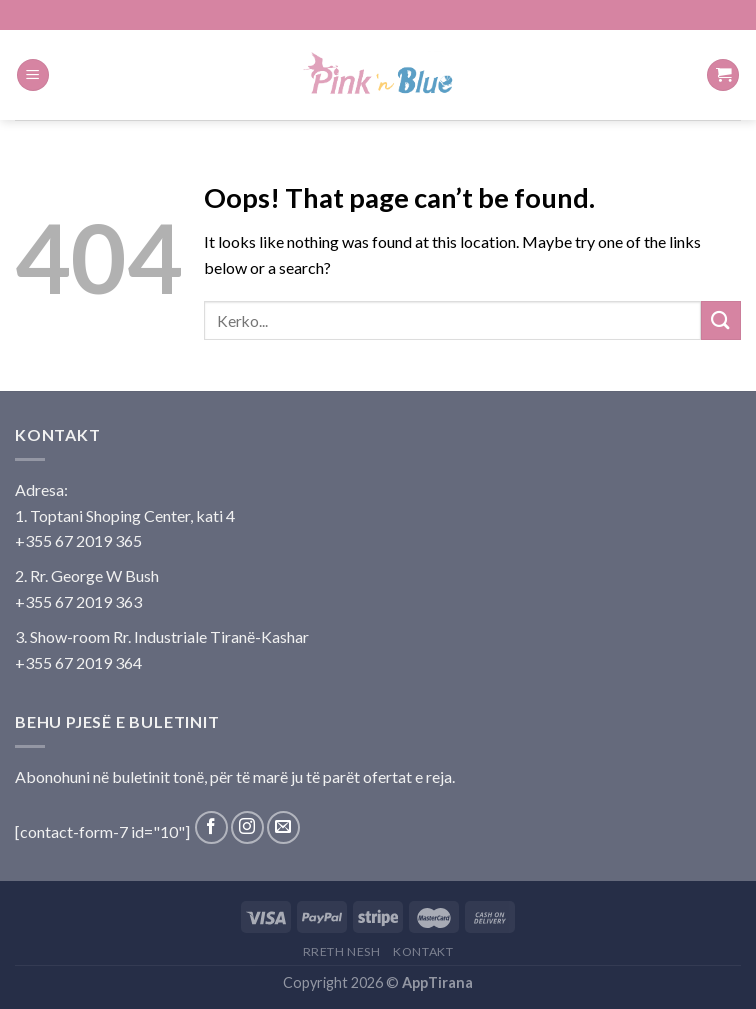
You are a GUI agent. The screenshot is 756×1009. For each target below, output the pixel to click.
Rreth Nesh (342, 951)
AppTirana (437, 982)
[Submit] (721, 320)
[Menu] (33, 75)
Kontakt (423, 951)
